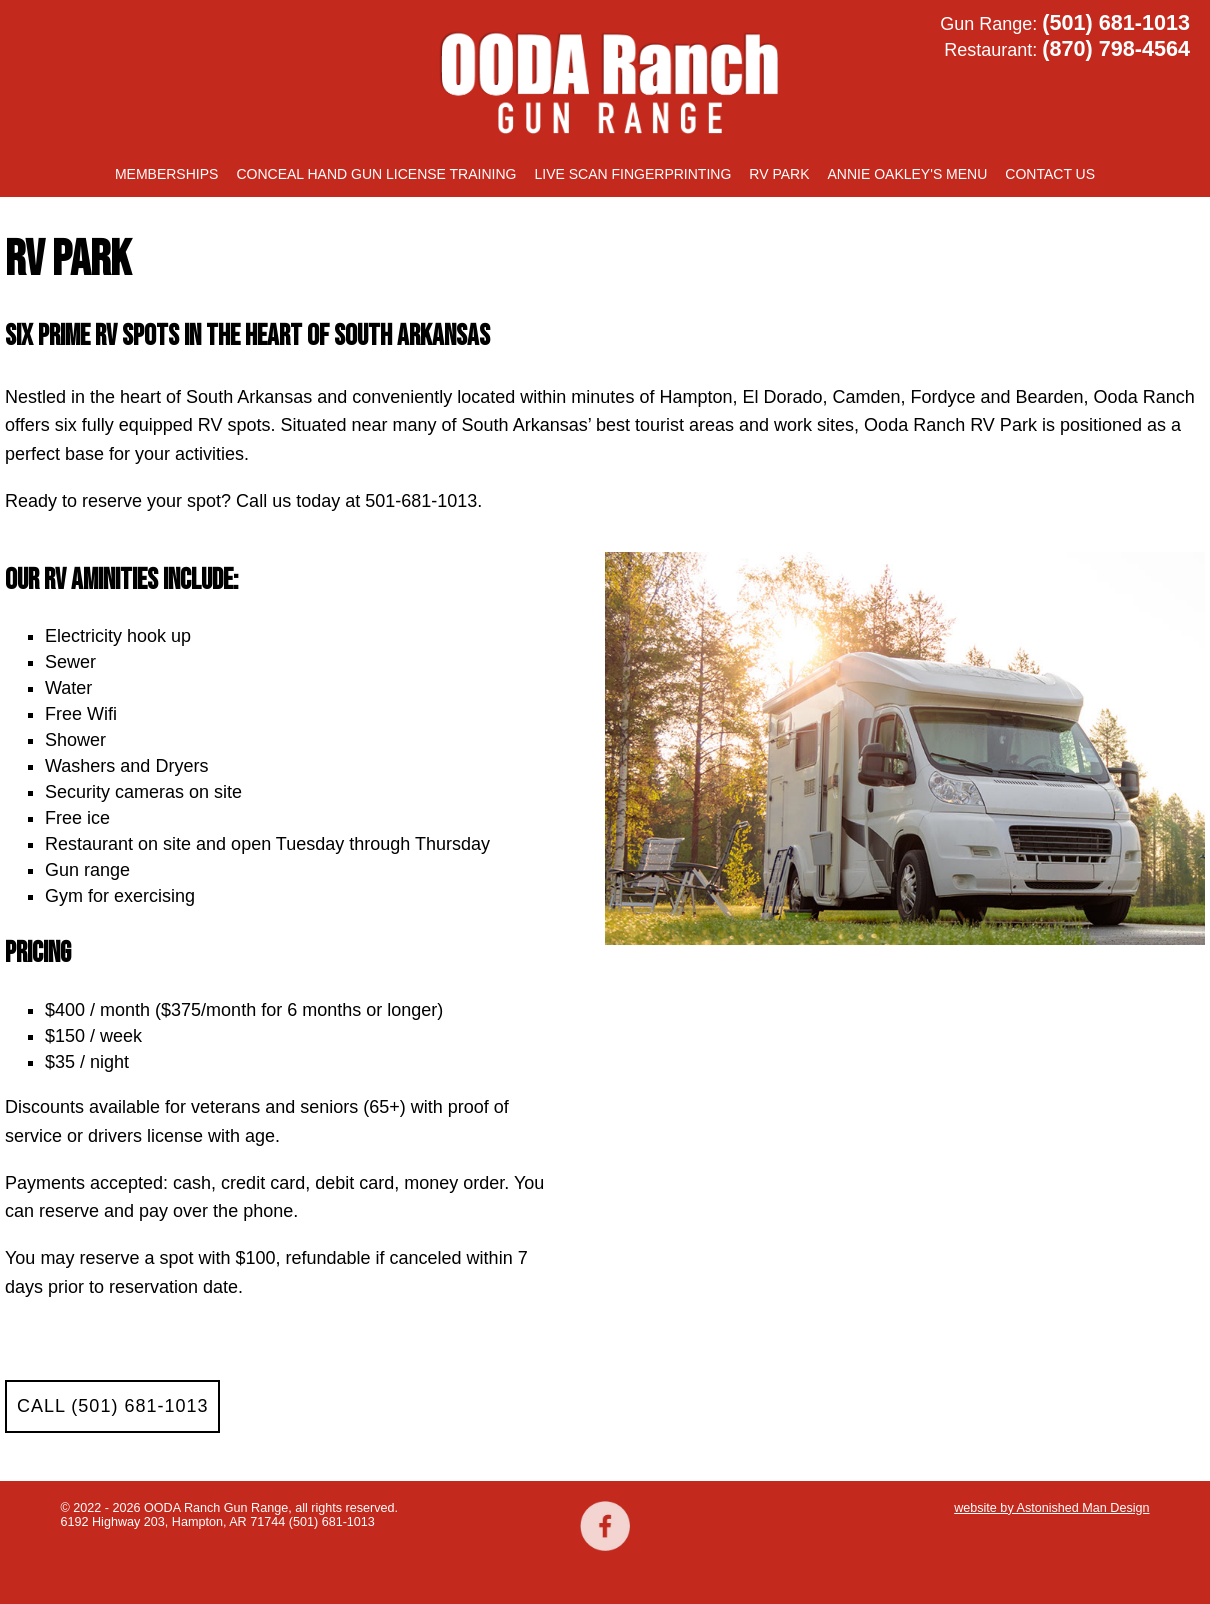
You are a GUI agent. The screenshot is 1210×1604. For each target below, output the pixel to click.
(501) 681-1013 (1116, 22)
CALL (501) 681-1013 (112, 1406)
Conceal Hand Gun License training (376, 174)
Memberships (166, 174)
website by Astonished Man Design (1051, 1508)
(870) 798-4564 (1116, 48)
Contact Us (1050, 174)
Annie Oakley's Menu (908, 174)
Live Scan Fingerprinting (632, 174)
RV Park (779, 174)
